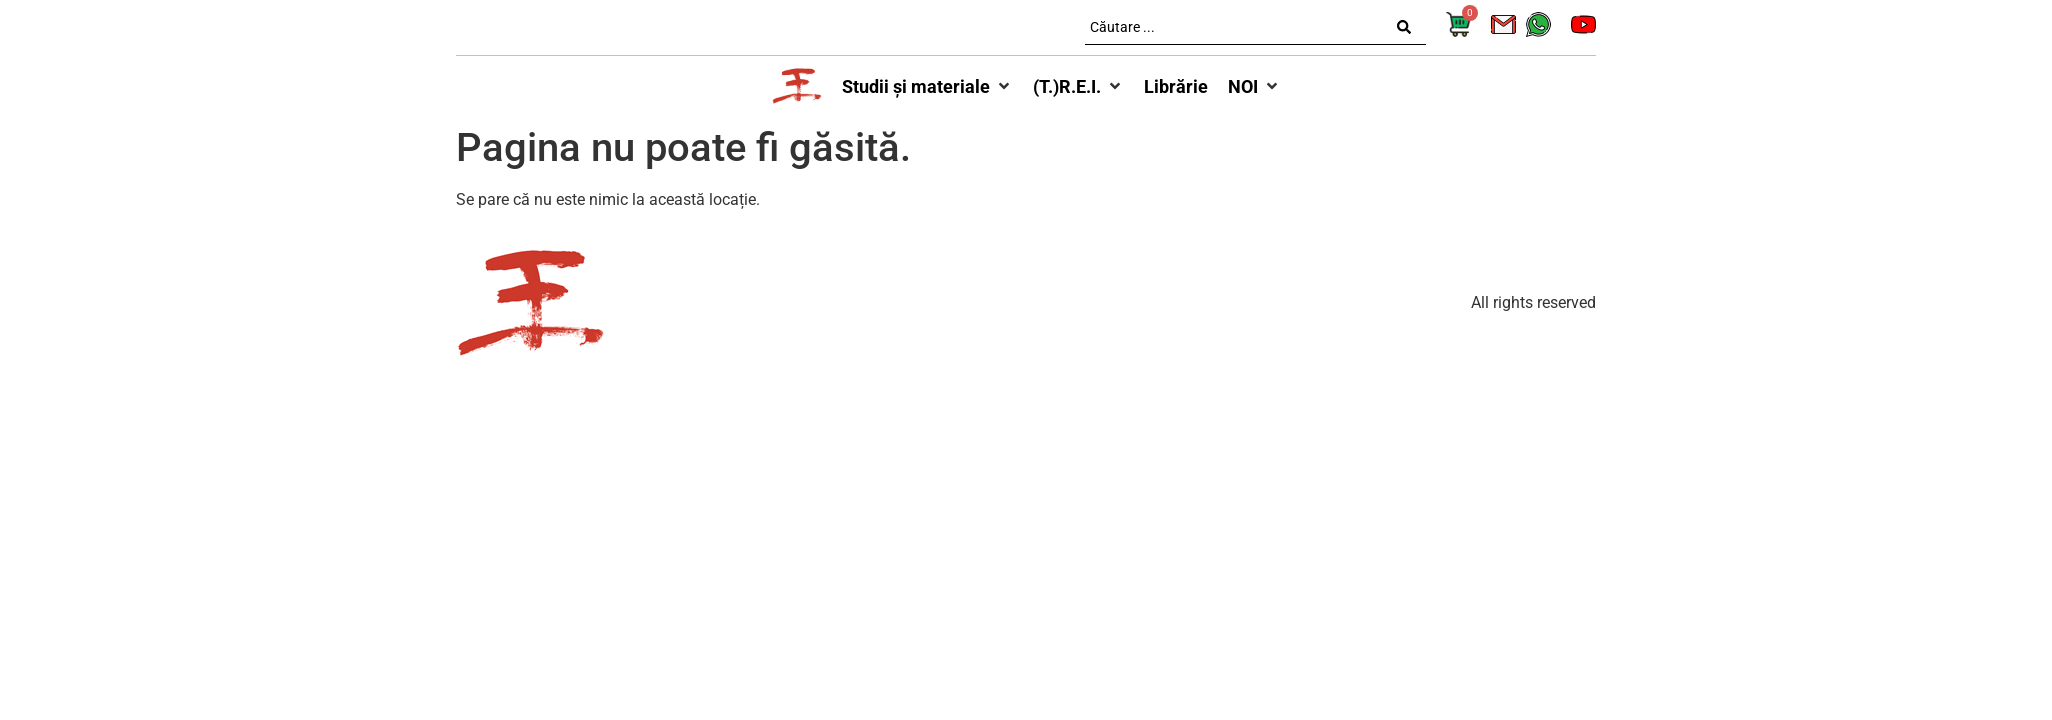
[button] (927, 86)
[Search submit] (1404, 27)
